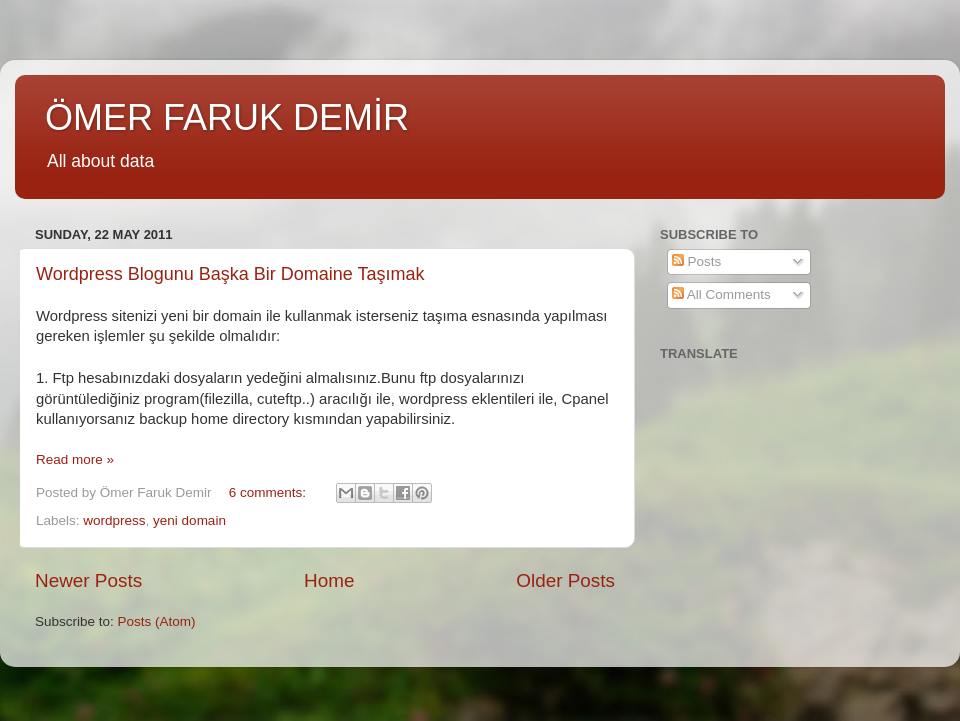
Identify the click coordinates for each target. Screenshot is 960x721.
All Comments (721, 294)
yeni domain (189, 520)
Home (329, 580)
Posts (697, 261)
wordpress (114, 520)
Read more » (75, 459)
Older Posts (565, 580)
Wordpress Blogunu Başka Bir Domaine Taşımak (230, 274)
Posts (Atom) (157, 621)
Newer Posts (88, 580)
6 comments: (269, 492)
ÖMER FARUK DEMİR (227, 117)
